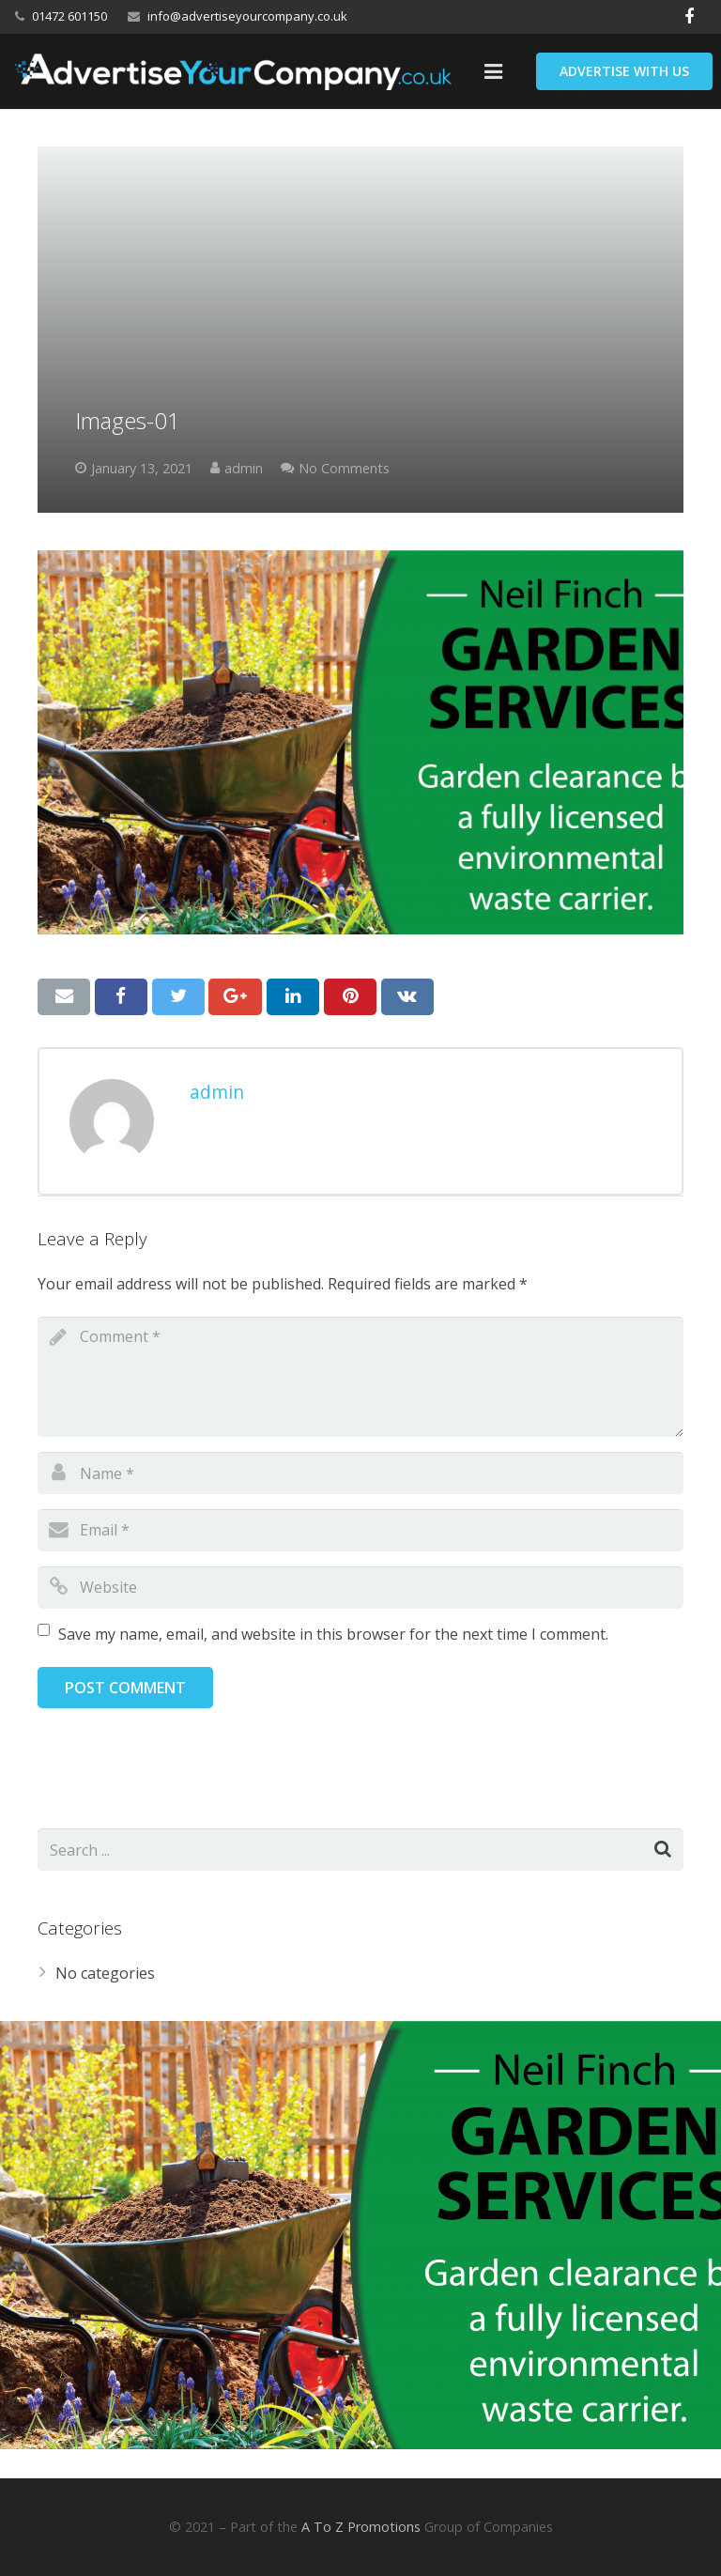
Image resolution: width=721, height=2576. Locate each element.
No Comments (344, 468)
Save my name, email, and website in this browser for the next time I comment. (333, 1634)
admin (243, 468)
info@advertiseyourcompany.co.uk (247, 16)
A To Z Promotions (361, 2527)
